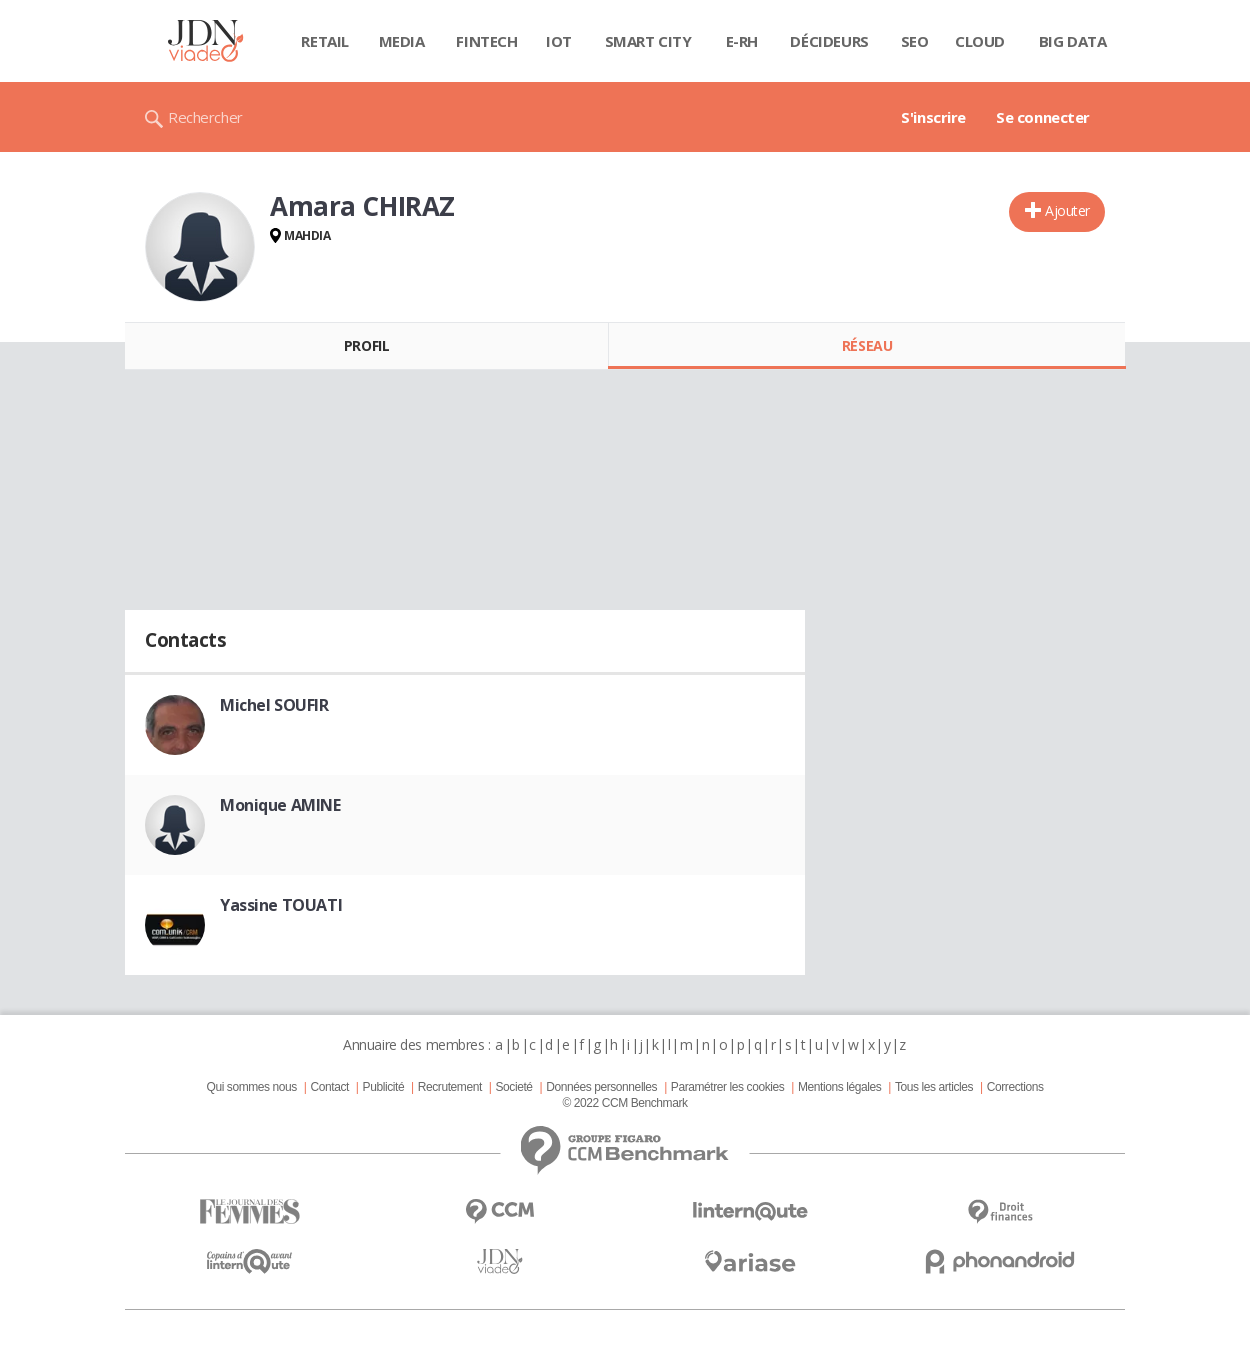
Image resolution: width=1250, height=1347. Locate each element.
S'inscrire (933, 117)
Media (402, 41)
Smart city (648, 41)
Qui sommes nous (251, 1087)
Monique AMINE (280, 805)
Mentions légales (839, 1087)
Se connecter (1043, 117)
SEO (915, 41)
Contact (330, 1087)
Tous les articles (934, 1087)
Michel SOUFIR (274, 705)
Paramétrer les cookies (727, 1087)
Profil (366, 345)
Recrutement (450, 1087)
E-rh (742, 41)
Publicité (384, 1087)
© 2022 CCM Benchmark (624, 1103)
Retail (324, 41)
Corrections (1015, 1087)
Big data (1073, 41)
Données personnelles (601, 1087)
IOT (559, 41)
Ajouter (1067, 210)
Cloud (980, 41)
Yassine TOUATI (281, 905)
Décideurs (829, 41)
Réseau (867, 345)
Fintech (486, 41)
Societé (513, 1087)
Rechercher (205, 117)
